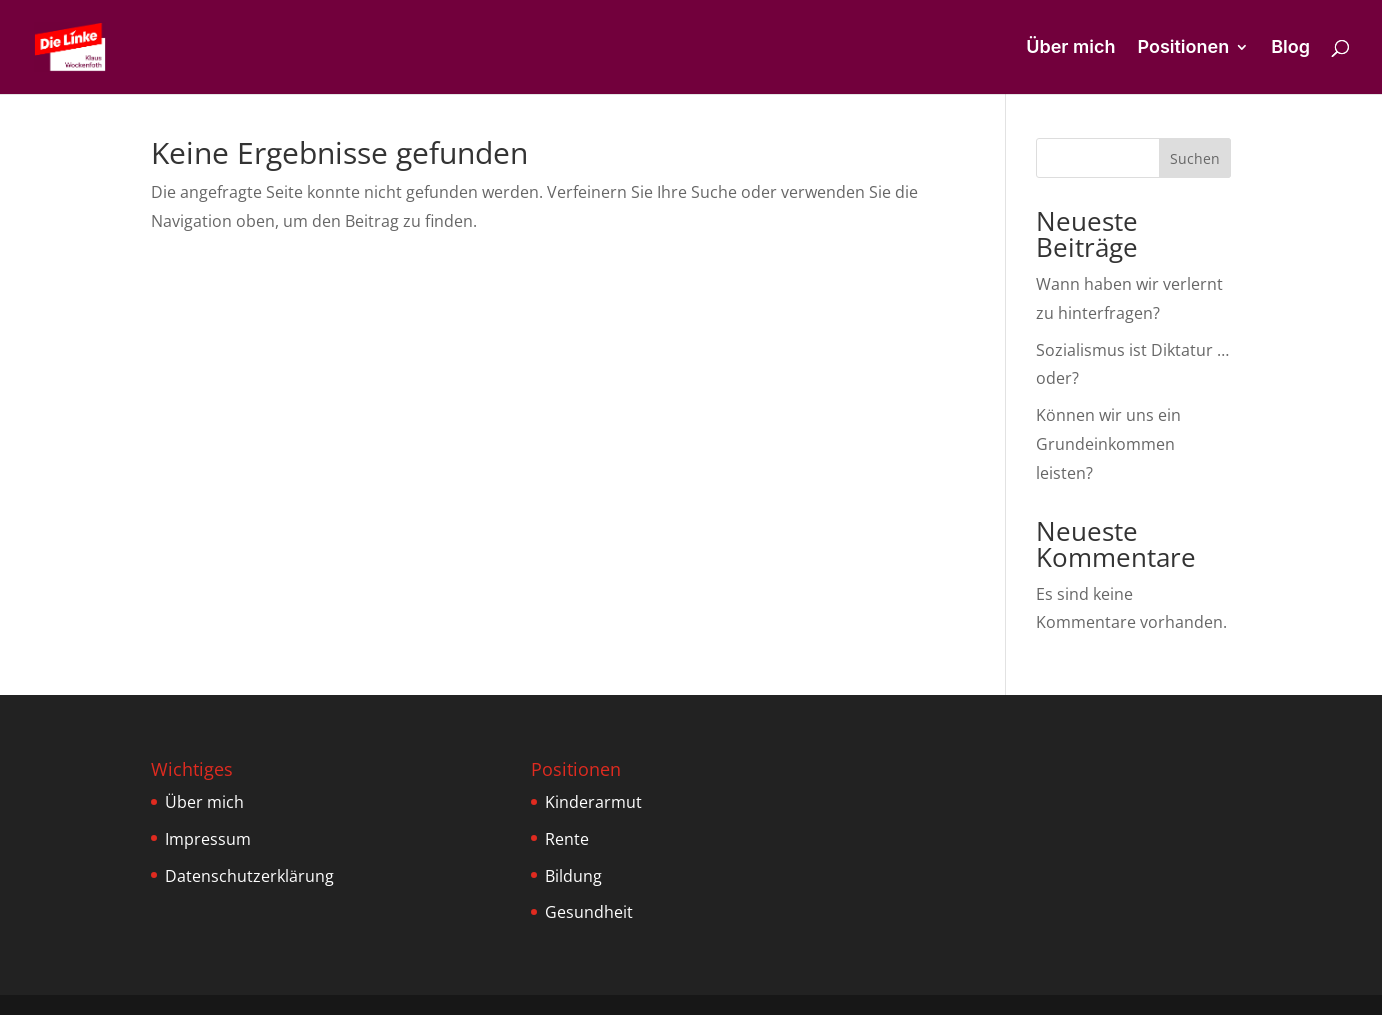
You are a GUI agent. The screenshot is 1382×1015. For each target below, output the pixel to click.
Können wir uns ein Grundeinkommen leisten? (1108, 444)
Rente (567, 839)
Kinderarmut (593, 802)
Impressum (208, 839)
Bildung (573, 876)
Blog (1290, 48)
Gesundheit (589, 912)
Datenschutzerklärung (249, 876)
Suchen (1195, 158)
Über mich (1070, 48)
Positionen (1183, 48)
